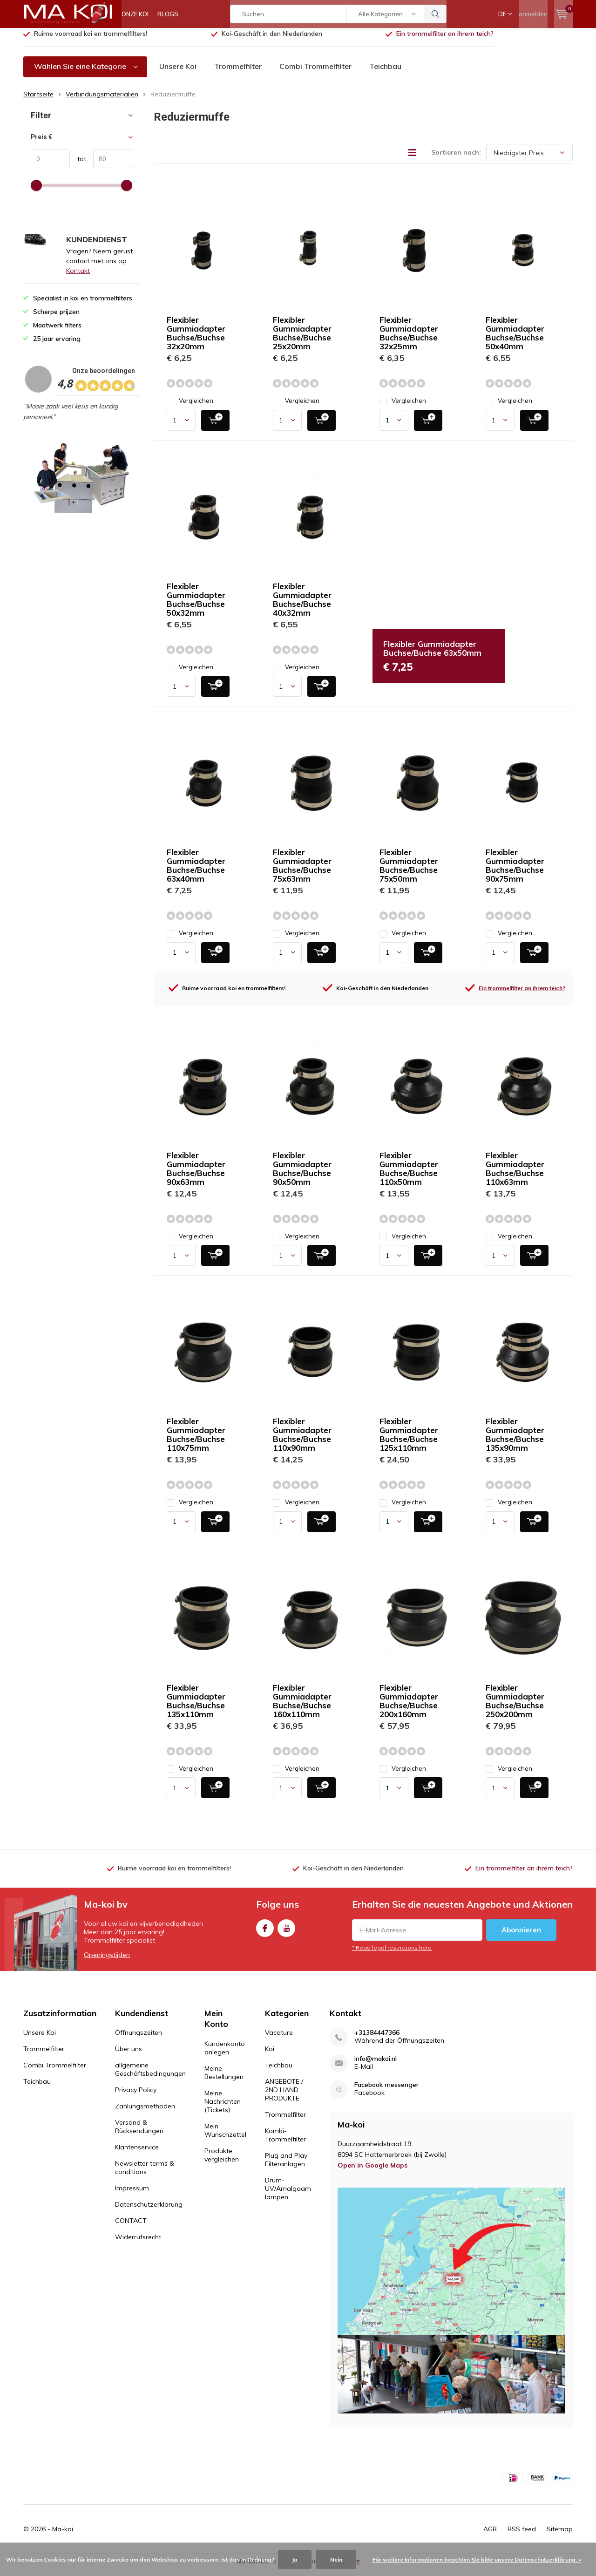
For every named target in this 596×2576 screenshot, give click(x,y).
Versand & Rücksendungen (139, 2133)
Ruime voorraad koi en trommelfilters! (90, 40)
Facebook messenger (386, 2092)
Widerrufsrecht (138, 2244)
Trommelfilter (238, 73)
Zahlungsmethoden (145, 2113)
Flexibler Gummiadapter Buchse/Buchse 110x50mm (408, 1175)
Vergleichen (190, 408)
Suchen (435, 14)
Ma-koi (62, 2536)
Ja (295, 2559)
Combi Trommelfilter (315, 73)
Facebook (265, 1932)
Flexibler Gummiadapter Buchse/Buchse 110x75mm (196, 1441)
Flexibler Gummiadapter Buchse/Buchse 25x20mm (302, 340)
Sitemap (560, 2536)
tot (78, 166)
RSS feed (522, 2536)
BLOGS (167, 14)
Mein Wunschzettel (225, 2137)
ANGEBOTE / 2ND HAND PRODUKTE (284, 2096)
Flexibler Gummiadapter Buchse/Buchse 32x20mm (196, 340)
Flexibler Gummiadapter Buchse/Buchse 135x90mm (515, 1441)
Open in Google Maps (372, 2172)
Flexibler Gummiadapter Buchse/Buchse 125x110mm (408, 1441)
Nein (336, 2559)
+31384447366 (377, 2040)
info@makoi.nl (375, 2066)
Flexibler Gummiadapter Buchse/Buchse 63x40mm (196, 872)
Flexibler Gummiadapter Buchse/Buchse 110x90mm (302, 1441)
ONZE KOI (135, 14)
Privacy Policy (135, 2097)
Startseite (38, 101)
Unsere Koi (177, 73)
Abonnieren (521, 1936)
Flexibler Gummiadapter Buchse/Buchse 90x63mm (196, 1175)
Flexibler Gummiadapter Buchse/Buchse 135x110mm (196, 1708)
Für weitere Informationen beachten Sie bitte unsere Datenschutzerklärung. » (476, 2559)
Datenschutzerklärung (149, 2211)
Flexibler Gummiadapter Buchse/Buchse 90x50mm (302, 1175)
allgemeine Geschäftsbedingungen (150, 2076)
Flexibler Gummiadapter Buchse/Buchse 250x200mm (515, 1708)
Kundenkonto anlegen (224, 2054)
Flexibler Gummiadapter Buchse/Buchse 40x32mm (302, 606)
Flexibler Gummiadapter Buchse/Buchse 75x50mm (408, 872)
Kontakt (78, 277)
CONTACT (131, 2227)
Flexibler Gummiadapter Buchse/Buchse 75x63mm (302, 872)
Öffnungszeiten (138, 2039)
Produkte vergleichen (221, 2162)
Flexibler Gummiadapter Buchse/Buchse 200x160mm (408, 1708)
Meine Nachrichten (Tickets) (222, 2108)
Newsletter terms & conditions (144, 2174)
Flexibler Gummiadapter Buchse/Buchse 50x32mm (196, 606)
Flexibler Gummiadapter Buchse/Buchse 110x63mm (515, 1175)
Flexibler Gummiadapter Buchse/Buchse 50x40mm (515, 340)
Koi (269, 2056)
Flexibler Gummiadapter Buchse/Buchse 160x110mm (302, 1708)
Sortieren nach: (456, 159)
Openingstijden (107, 1961)
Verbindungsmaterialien (102, 101)
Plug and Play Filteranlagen (286, 2166)
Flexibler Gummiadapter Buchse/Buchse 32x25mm (408, 340)
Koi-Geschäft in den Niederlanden (272, 40)
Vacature (279, 2039)
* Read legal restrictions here (392, 1954)
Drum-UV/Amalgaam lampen (288, 2195)
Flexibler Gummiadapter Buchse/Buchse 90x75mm (515, 872)
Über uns (128, 2056)
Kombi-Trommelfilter (285, 2142)
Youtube (286, 1932)
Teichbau (385, 73)
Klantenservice (137, 2154)
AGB (490, 2536)
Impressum (132, 2195)
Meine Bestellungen (224, 2079)
